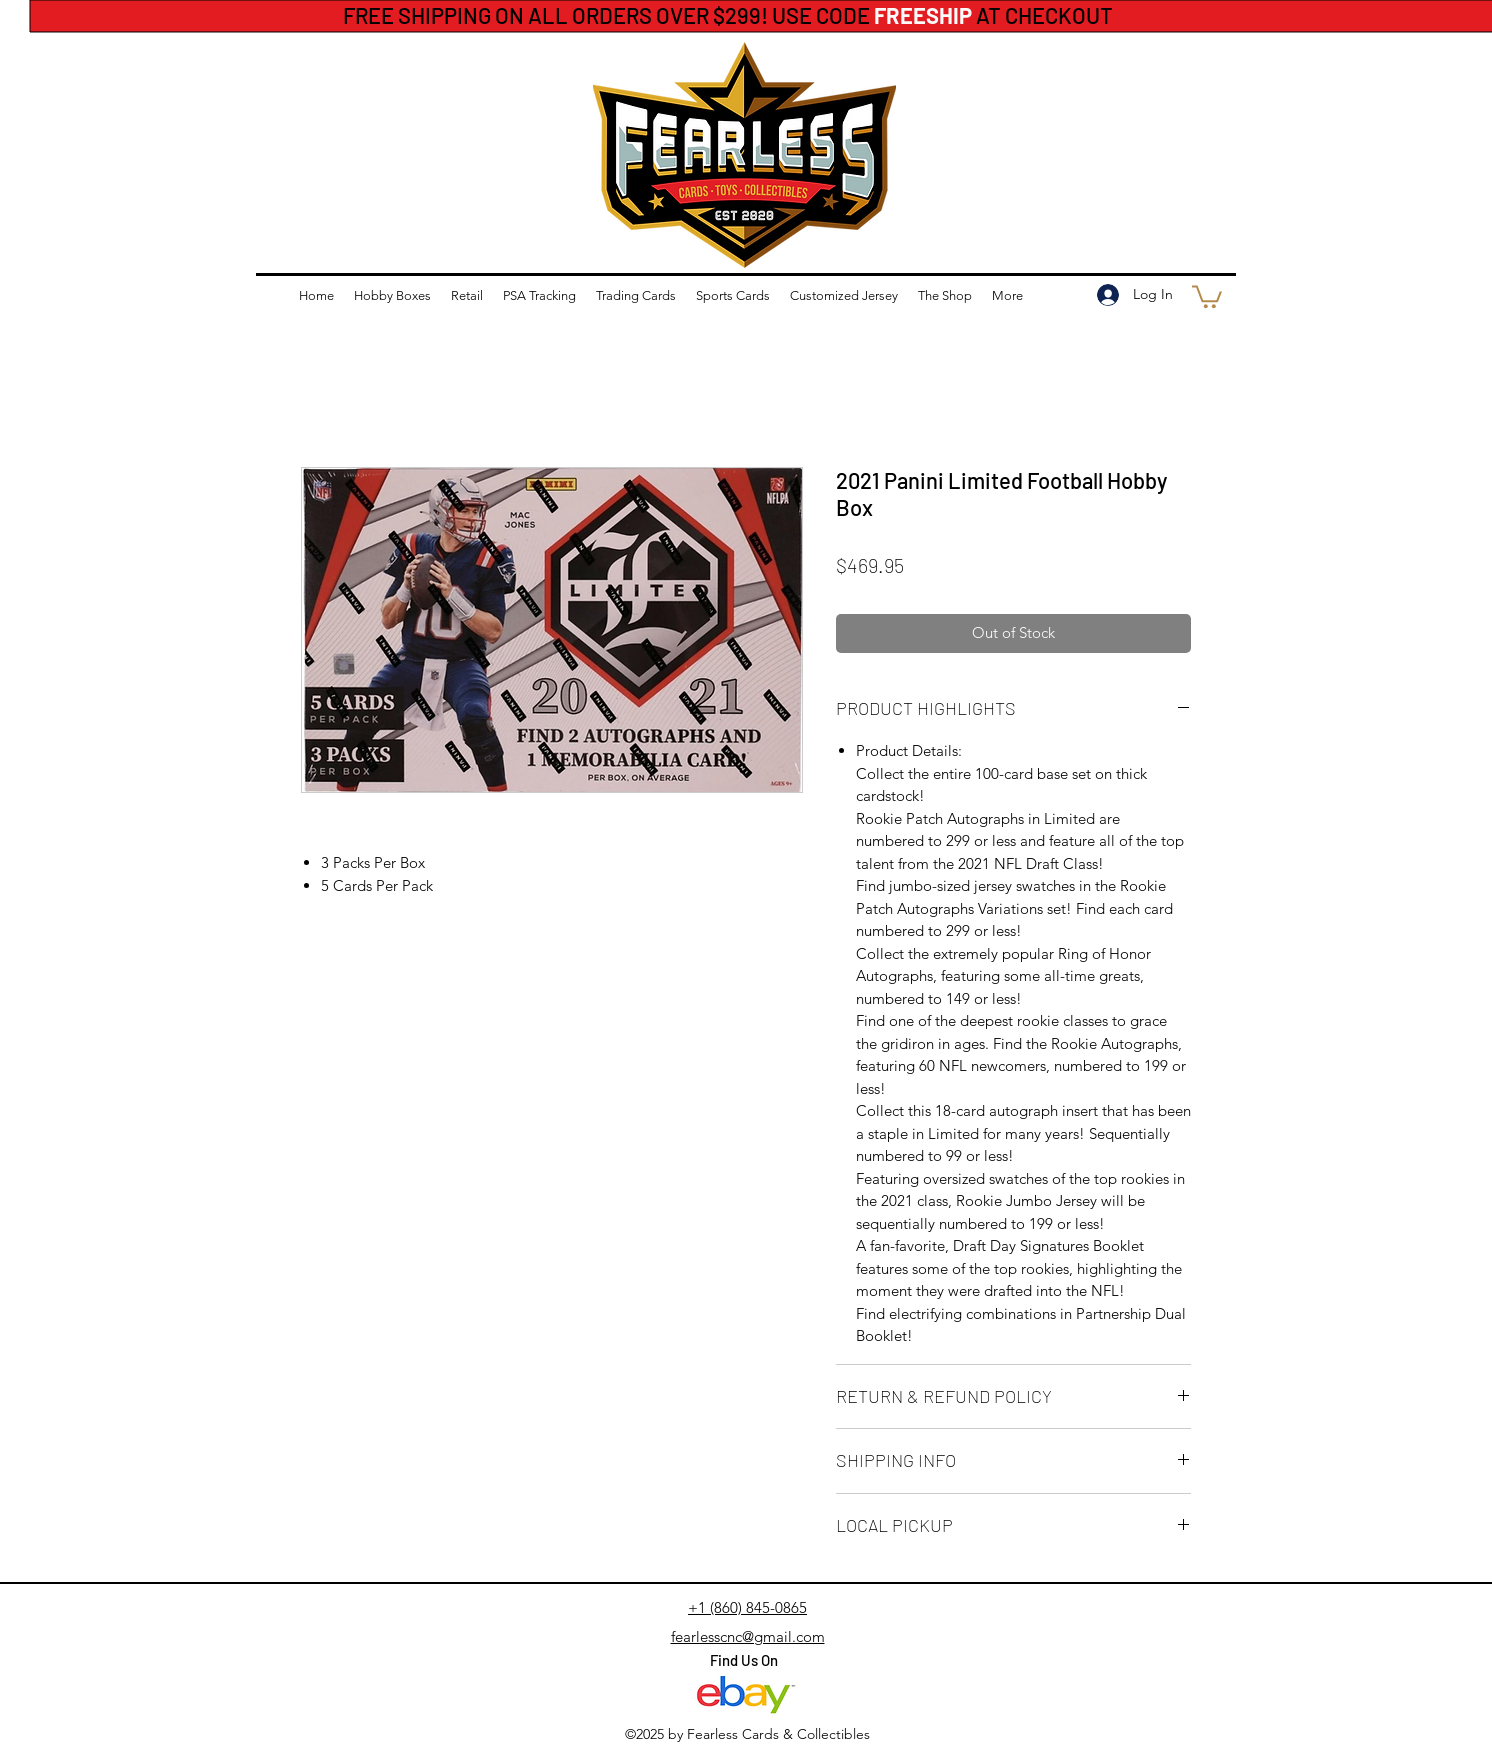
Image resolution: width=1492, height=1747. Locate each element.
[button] (1207, 295)
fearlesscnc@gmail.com (748, 1636)
